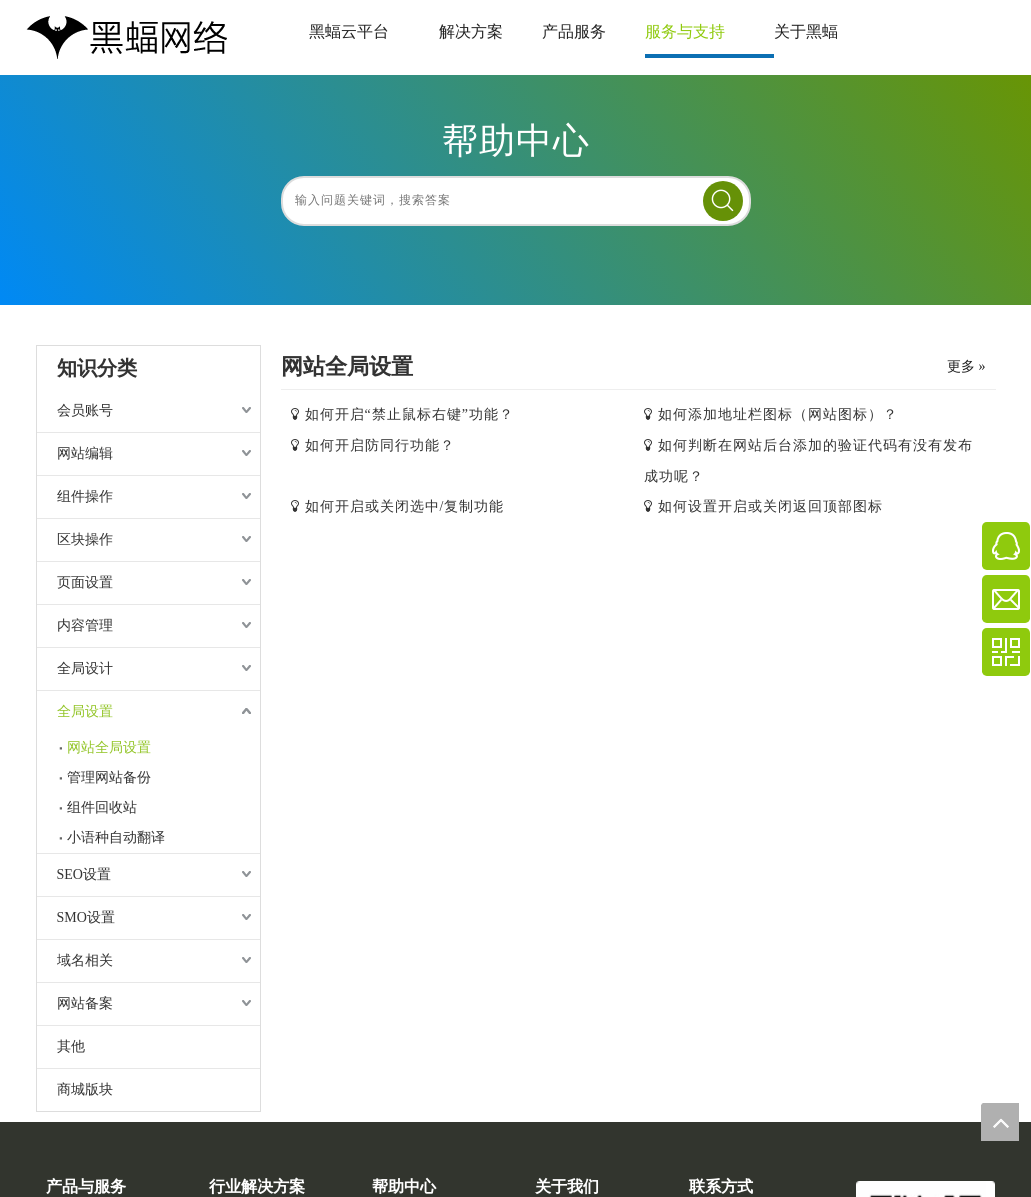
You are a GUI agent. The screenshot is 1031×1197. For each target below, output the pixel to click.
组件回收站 (102, 807)
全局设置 (85, 711)
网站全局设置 (109, 747)
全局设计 (85, 668)
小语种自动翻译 (116, 837)
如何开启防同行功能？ (380, 445)
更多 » (966, 367)
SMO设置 (86, 917)
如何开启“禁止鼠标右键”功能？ (409, 414)
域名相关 (85, 960)
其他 (71, 1046)
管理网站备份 (109, 777)
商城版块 (85, 1089)
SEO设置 (84, 874)
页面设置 (85, 582)
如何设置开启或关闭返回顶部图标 (770, 506)
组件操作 (85, 496)
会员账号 (85, 410)
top (1000, 1122)
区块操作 (85, 539)
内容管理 (85, 625)
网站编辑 (85, 453)
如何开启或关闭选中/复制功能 (405, 506)
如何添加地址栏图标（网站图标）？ (778, 414)
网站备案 (85, 1003)
